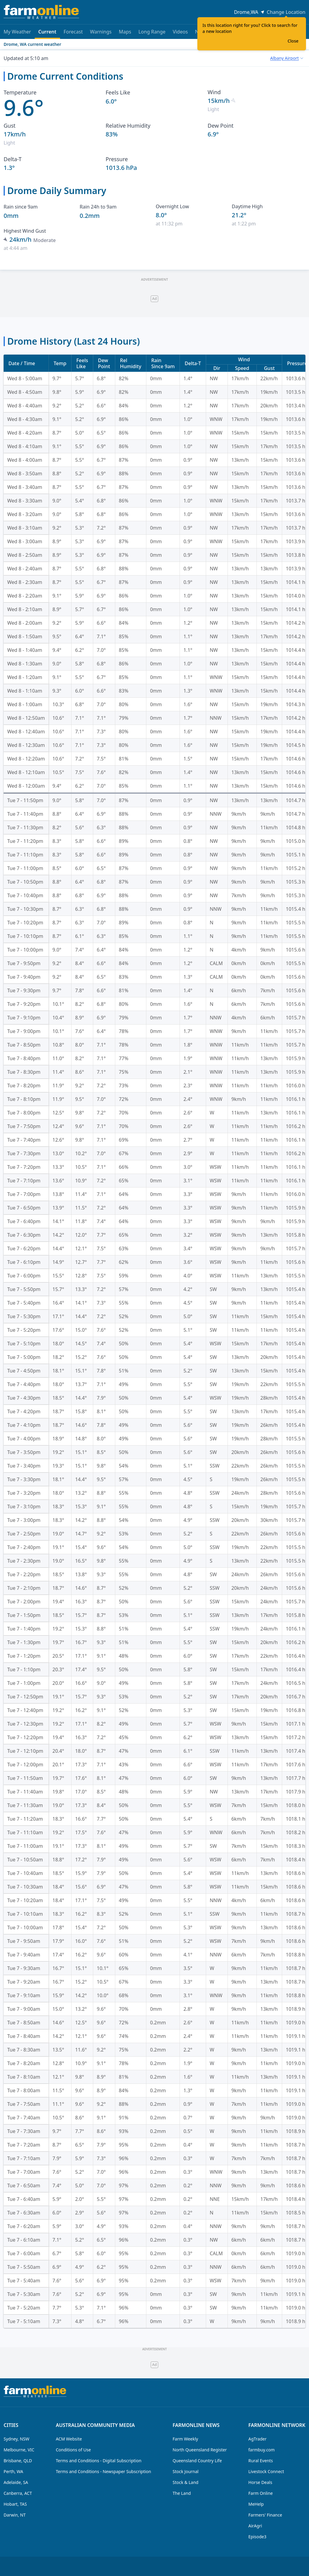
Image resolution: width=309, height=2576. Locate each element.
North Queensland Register (200, 2450)
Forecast (73, 31)
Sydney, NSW (16, 2439)
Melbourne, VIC (19, 2450)
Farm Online (260, 2493)
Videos (180, 31)
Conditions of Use (73, 2450)
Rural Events (260, 2460)
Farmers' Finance (265, 2515)
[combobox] (286, 58)
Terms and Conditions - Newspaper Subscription (103, 2471)
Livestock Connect (266, 2471)
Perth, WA (13, 2471)
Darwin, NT (15, 2515)
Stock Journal (186, 2471)
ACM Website (69, 2439)
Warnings (101, 31)
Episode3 (257, 2536)
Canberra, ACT (18, 2493)
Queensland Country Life (197, 2460)
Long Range (152, 31)
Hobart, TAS (15, 2504)
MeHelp (256, 2504)
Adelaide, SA (16, 2482)
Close (293, 41)
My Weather (17, 31)
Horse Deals (260, 2482)
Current (47, 33)
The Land (182, 2493)
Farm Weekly (185, 2439)
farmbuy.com (261, 2450)
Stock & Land (185, 2482)
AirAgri (255, 2526)
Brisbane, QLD (18, 2460)
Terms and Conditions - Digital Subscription (99, 2460)
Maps (125, 31)
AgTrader (257, 2439)
